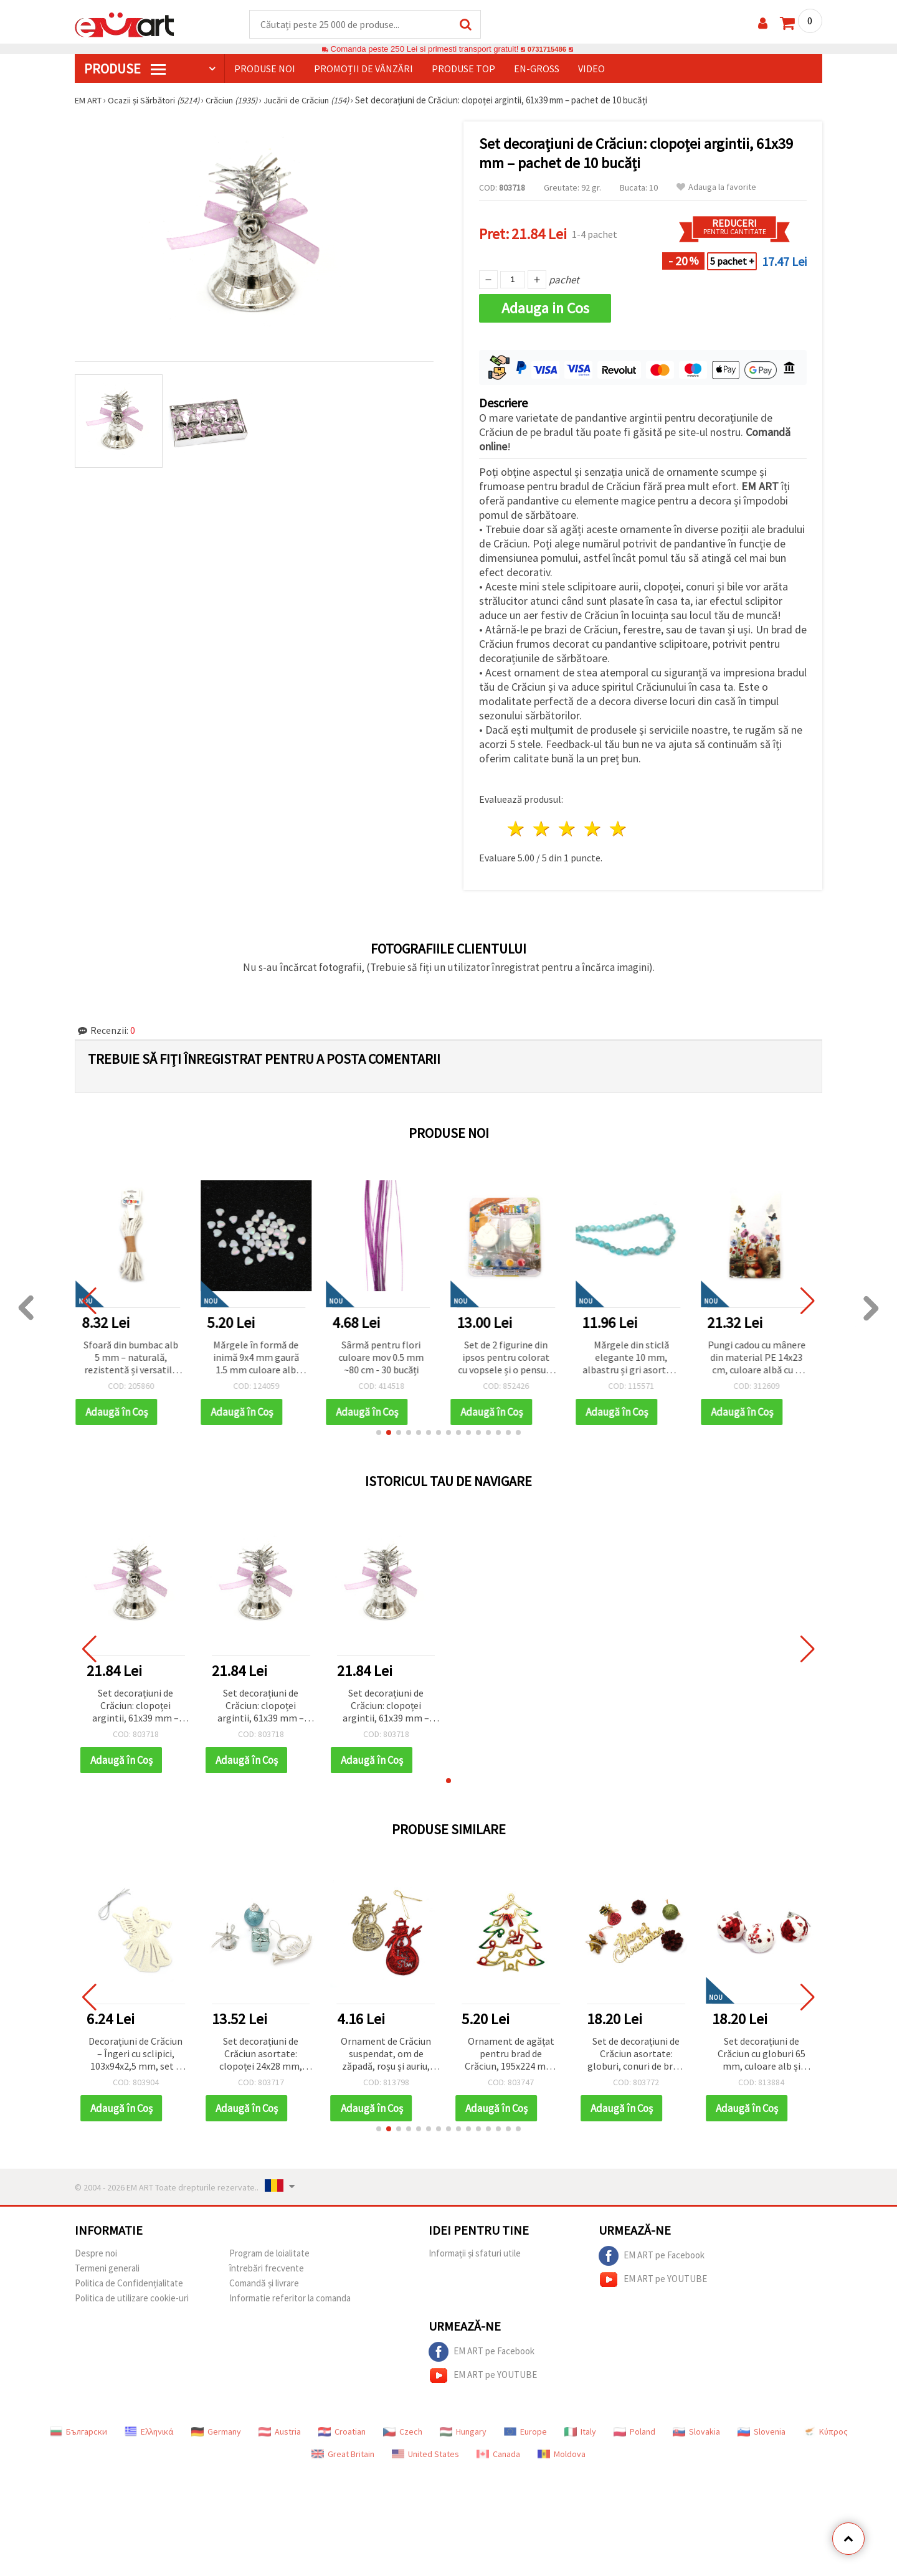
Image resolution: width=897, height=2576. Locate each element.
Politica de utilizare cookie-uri (132, 2298)
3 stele (568, 829)
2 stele (542, 829)
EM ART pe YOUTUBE (653, 2280)
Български (78, 2432)
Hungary (463, 2432)
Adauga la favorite (716, 187)
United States (425, 2454)
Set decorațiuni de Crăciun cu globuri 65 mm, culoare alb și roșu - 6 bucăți (761, 2055)
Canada (498, 2454)
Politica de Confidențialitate (129, 2284)
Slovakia (696, 2432)
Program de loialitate (269, 2254)
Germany (216, 2432)
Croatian (342, 2432)
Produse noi (264, 69)
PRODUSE (125, 69)
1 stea (516, 829)
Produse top (463, 69)
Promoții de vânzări (363, 69)
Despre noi (96, 2254)
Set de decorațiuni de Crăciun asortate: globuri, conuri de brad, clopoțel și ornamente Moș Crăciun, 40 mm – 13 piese (636, 2055)
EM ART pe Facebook (652, 2256)
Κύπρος (825, 2432)
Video (591, 69)
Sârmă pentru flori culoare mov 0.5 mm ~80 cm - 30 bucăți (386, 1357)
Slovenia (761, 2432)
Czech (402, 2432)
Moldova (562, 2454)
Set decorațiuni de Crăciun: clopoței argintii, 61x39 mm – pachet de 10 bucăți (135, 1706)
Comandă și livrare (264, 2284)
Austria (280, 2432)
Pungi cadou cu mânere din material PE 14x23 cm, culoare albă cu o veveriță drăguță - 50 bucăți (761, 1358)
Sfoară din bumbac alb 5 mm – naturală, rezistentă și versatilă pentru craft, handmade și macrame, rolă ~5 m (135, 1358)
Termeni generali (107, 2269)
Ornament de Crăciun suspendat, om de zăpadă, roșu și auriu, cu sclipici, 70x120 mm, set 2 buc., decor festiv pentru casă (386, 2055)
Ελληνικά (149, 2432)
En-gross (536, 69)
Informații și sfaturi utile (475, 2254)
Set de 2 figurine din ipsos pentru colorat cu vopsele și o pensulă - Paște (511, 1358)
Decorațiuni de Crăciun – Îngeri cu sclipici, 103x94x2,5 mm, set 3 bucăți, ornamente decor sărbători (135, 2055)
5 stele (618, 829)
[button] (378, 1433)
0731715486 (546, 49)
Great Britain (342, 2454)
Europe (525, 2432)
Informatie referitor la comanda (290, 2298)
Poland (634, 2432)
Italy (580, 2432)
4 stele (592, 829)
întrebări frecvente (266, 2269)
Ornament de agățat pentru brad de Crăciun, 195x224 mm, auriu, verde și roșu (511, 2055)
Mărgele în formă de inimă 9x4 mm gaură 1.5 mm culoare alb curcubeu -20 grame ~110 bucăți (261, 1358)
